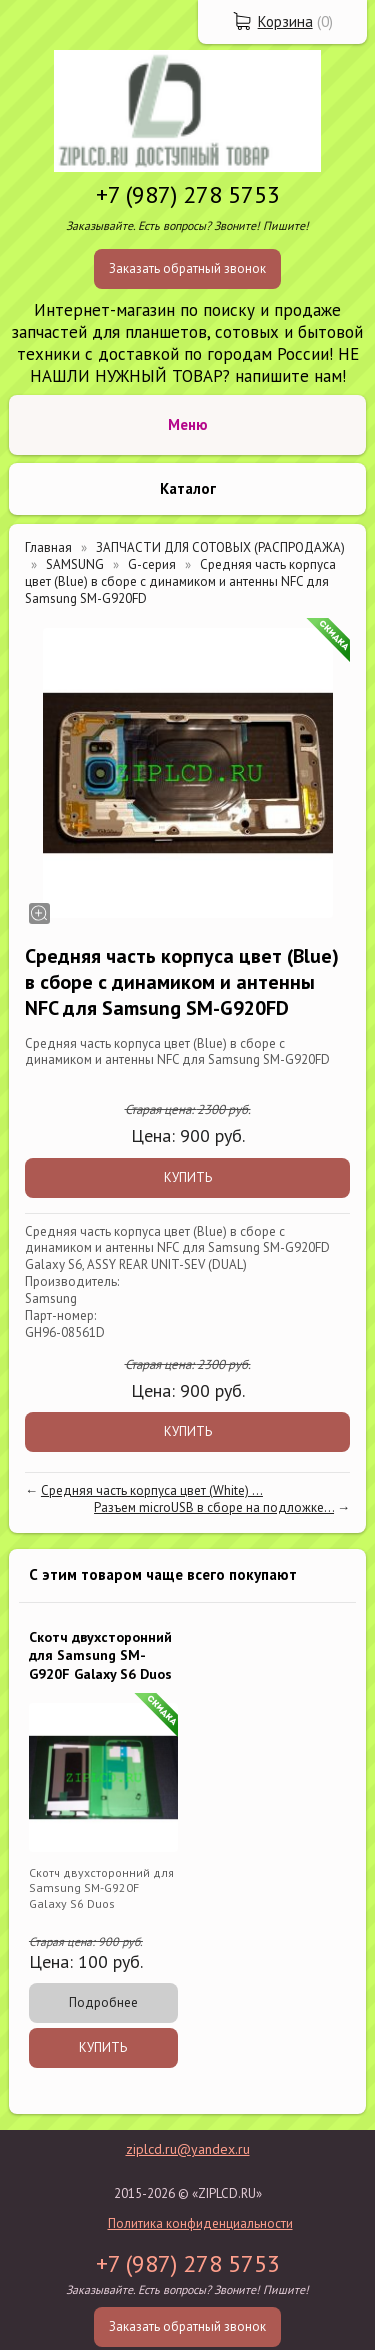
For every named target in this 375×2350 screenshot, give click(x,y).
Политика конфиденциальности (200, 2223)
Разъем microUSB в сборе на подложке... (214, 1507)
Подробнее (103, 2002)
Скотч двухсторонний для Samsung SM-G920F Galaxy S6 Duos (100, 1655)
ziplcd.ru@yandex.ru (188, 2149)
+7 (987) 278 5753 (188, 194)
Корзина (285, 21)
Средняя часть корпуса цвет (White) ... (152, 1490)
